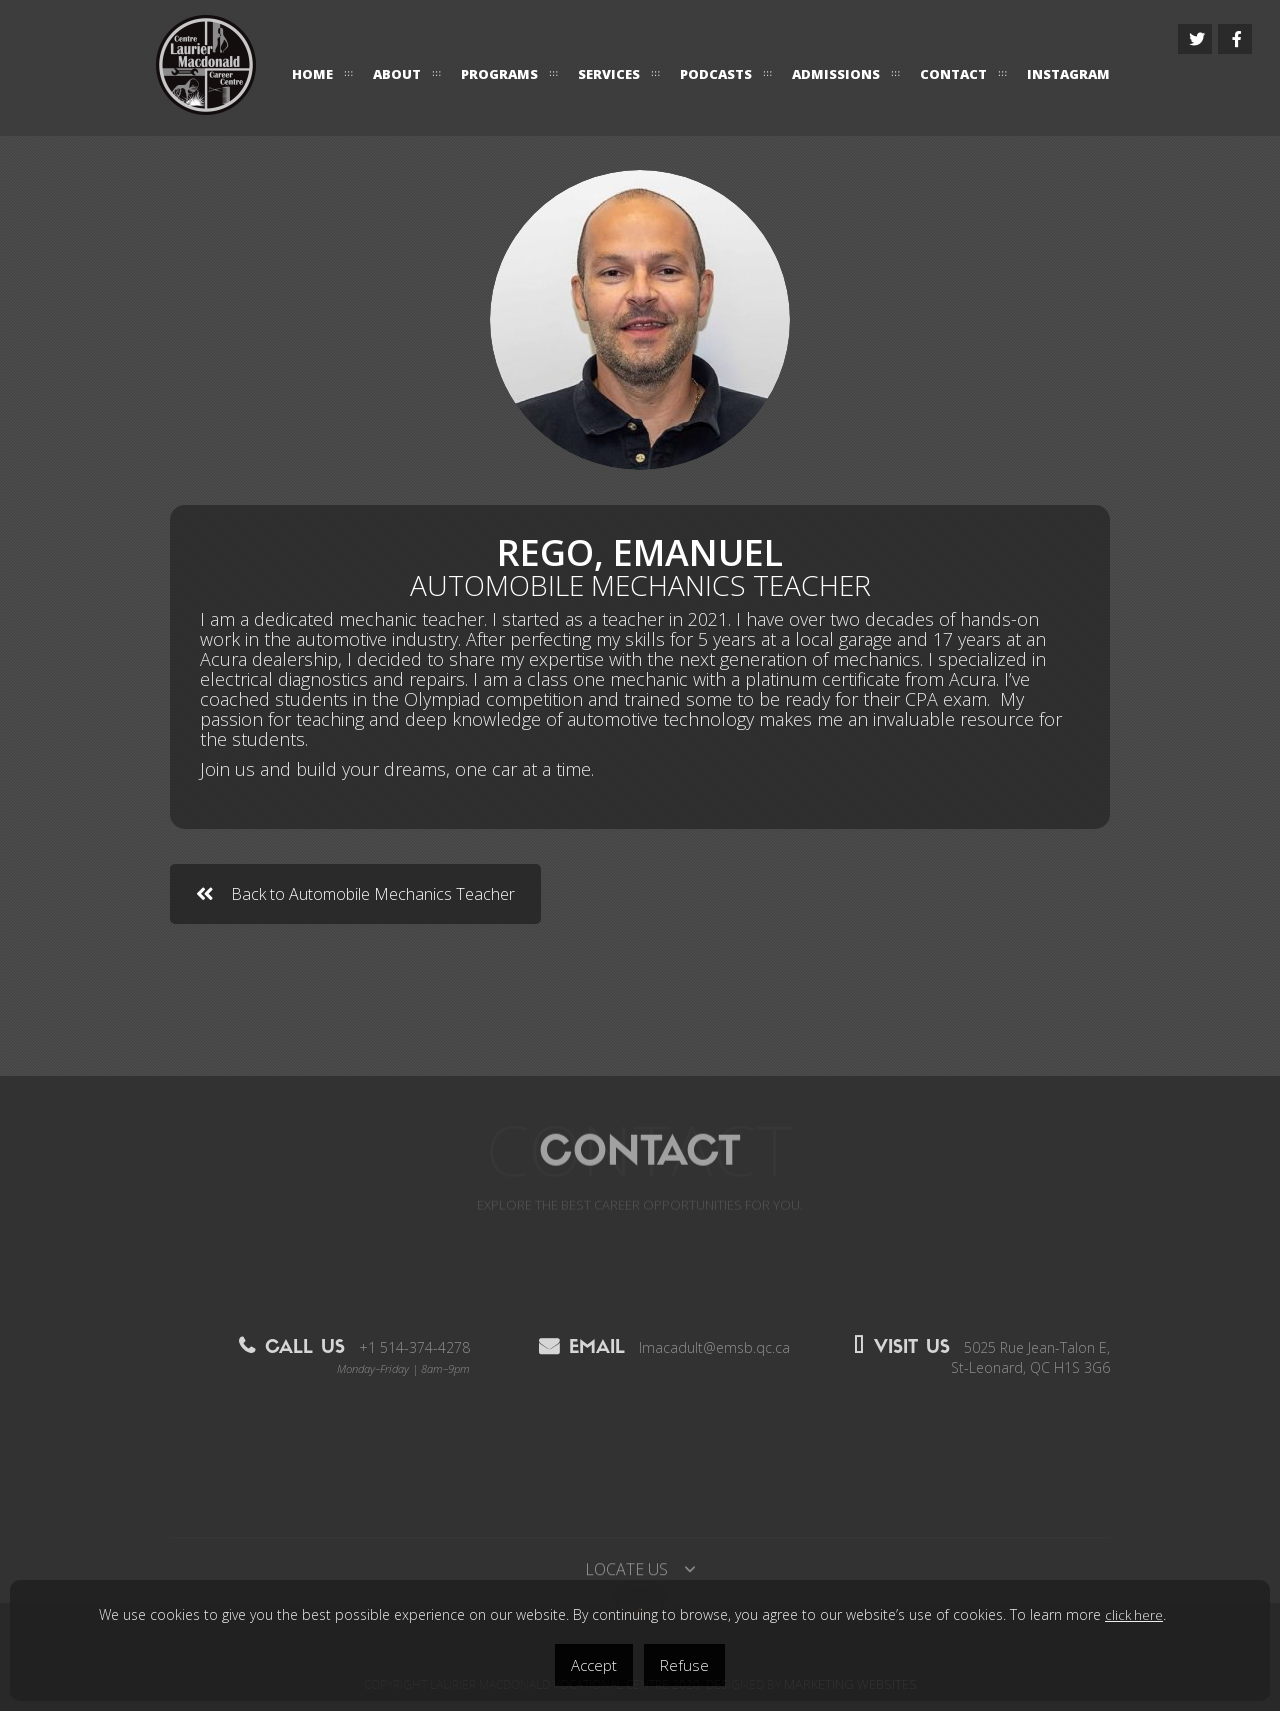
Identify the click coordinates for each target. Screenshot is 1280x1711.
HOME (312, 74)
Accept (594, 1665)
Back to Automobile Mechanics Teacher (355, 894)
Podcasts (716, 74)
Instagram (1068, 74)
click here (1134, 1615)
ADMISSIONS (836, 74)
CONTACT (953, 74)
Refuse (684, 1665)
